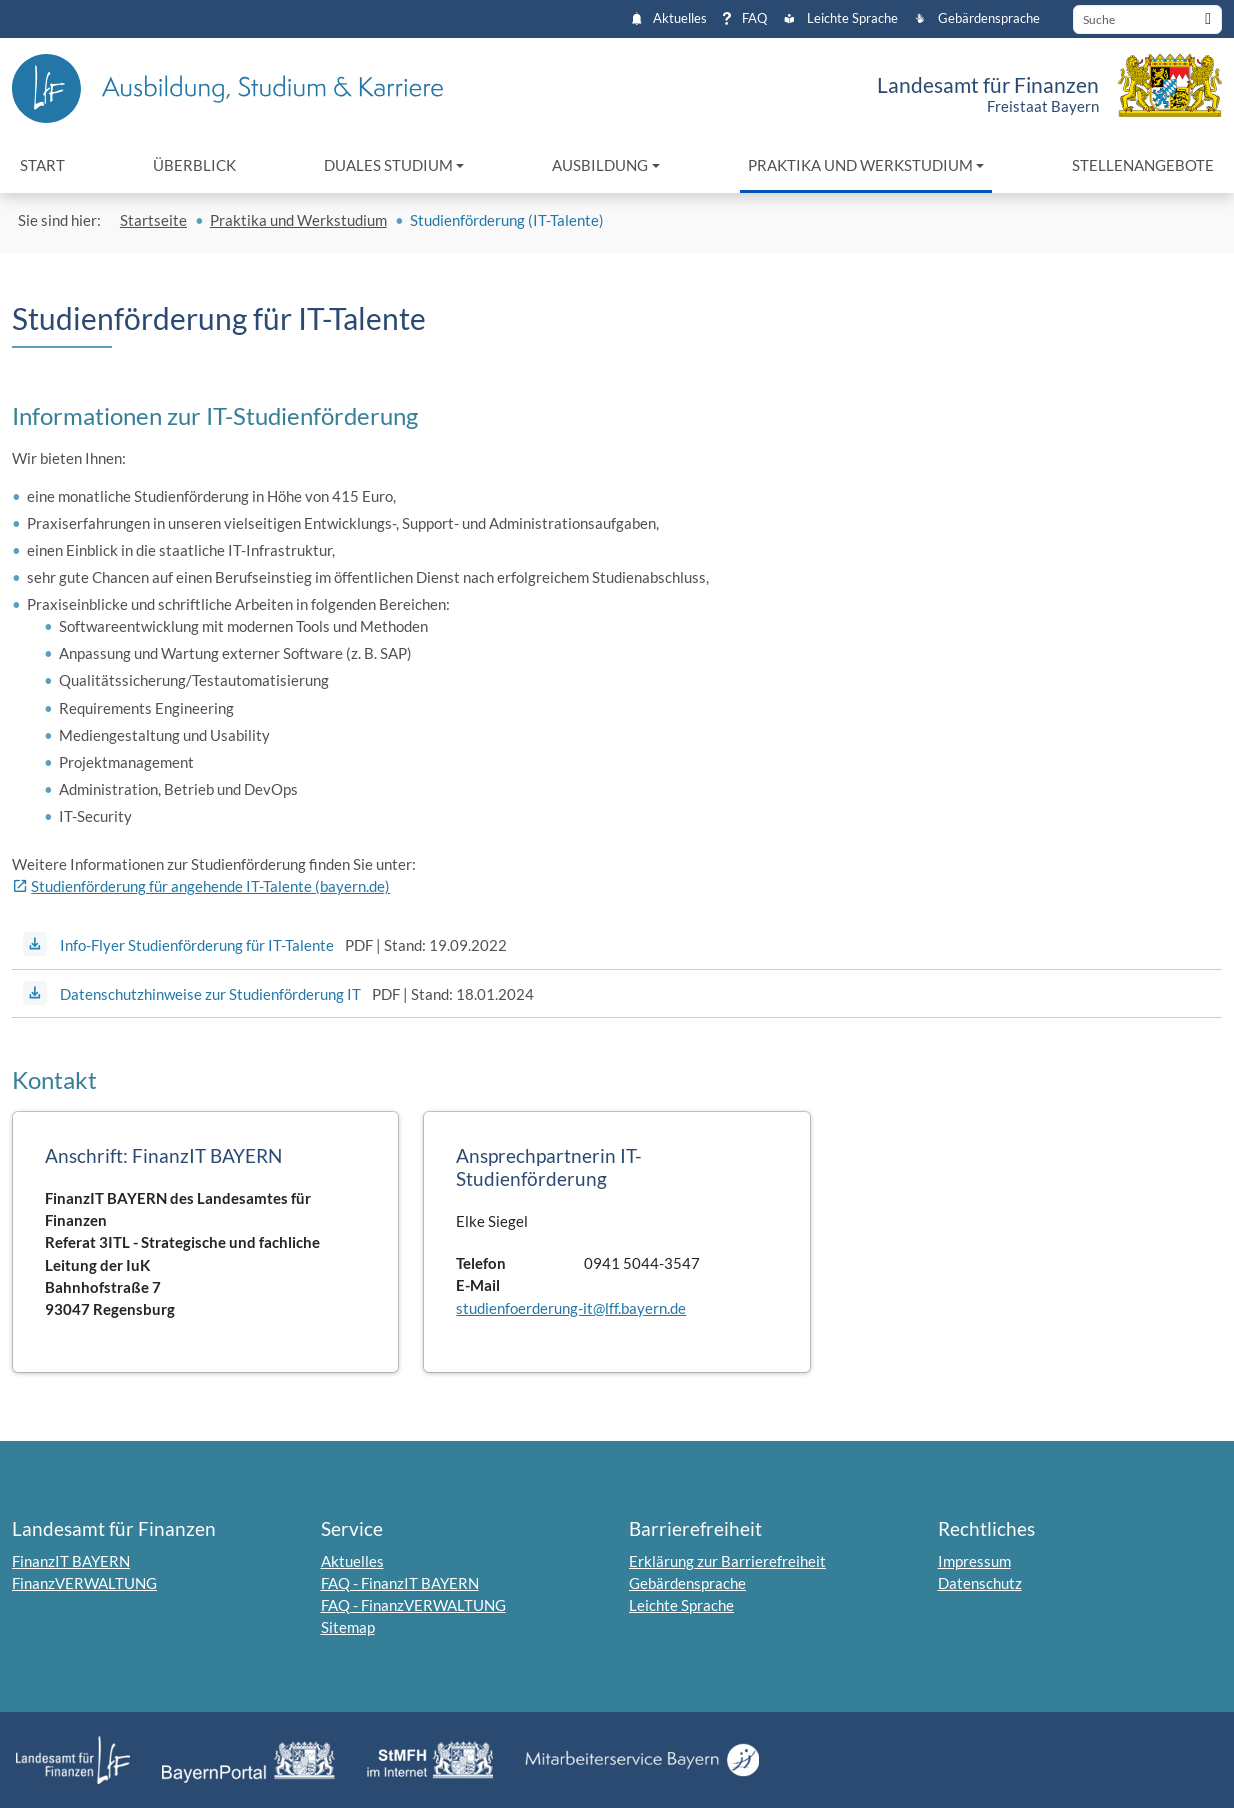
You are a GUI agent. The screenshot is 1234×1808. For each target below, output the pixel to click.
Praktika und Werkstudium (298, 220)
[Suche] (1147, 19)
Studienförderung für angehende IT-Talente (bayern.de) (210, 886)
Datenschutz (980, 1583)
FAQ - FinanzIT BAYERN (400, 1583)
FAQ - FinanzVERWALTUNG (413, 1605)
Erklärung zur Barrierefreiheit (727, 1561)
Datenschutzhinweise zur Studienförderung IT (210, 994)
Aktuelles (669, 18)
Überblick (194, 165)
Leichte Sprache (840, 18)
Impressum (974, 1561)
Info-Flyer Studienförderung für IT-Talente (197, 945)
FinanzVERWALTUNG (84, 1583)
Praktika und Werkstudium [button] (860, 165)
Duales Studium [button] (388, 165)
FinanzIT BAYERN (71, 1561)
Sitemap (348, 1627)
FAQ (745, 18)
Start (42, 165)
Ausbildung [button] (600, 165)
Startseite (153, 220)
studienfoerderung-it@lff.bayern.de (571, 1308)
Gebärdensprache (977, 18)
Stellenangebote (1143, 165)
